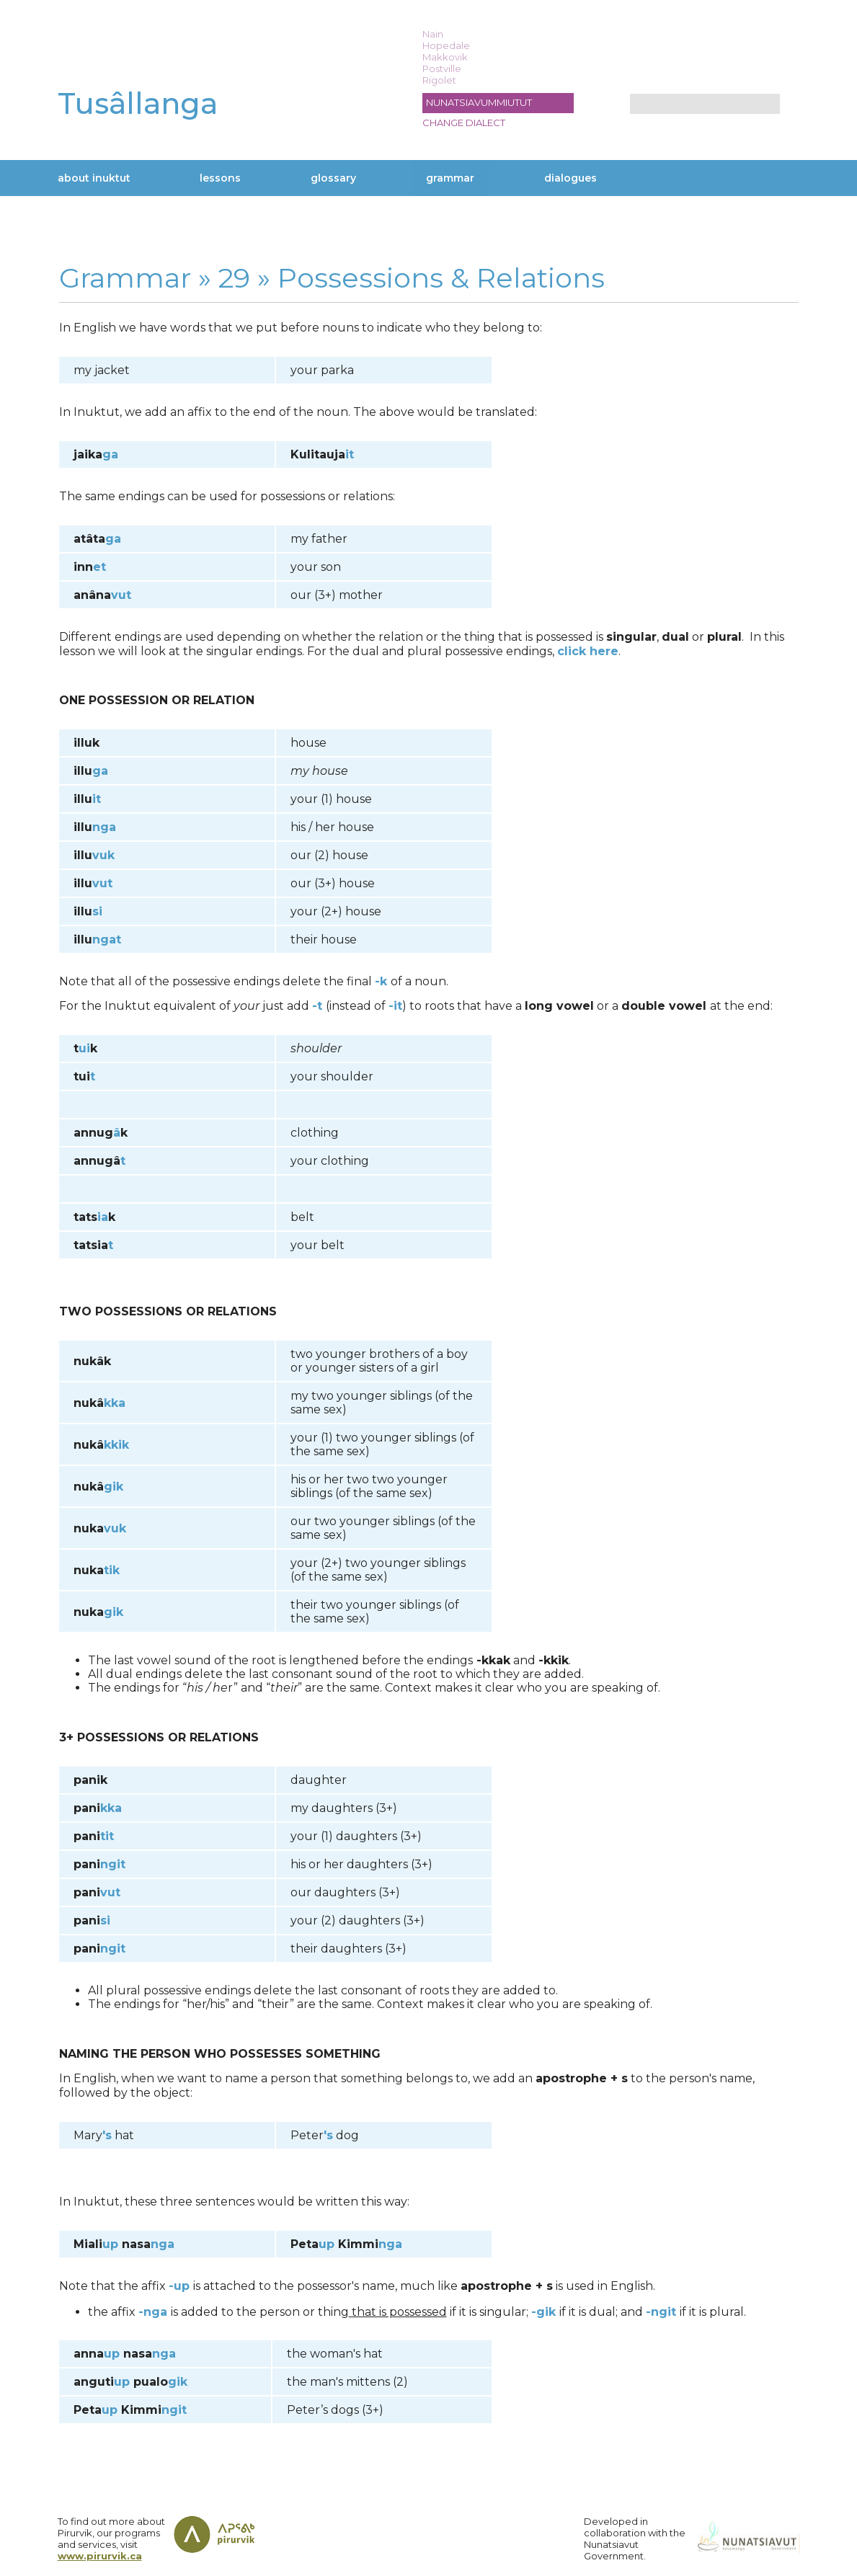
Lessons (220, 178)
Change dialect (463, 122)
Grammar (450, 178)
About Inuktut (94, 178)
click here (587, 651)
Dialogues (570, 178)
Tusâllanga (138, 103)
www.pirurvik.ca (100, 2556)
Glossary (333, 178)
